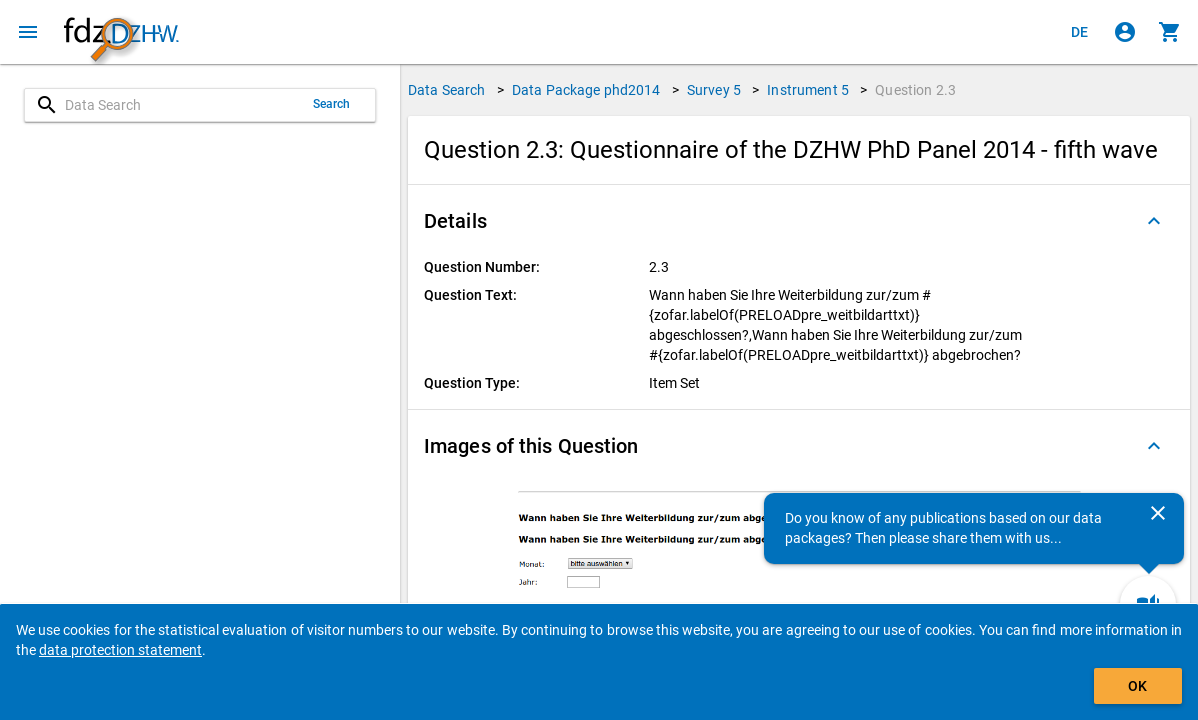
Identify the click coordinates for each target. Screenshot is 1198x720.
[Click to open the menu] (28, 32)
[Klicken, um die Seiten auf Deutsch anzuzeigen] (1080, 32)
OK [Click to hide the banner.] (1137, 686)
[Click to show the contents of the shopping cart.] (1170, 32)
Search (332, 104)
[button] (799, 221)
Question (915, 90)
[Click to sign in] (1125, 32)
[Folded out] (1154, 221)
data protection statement (120, 650)
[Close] (1158, 513)
